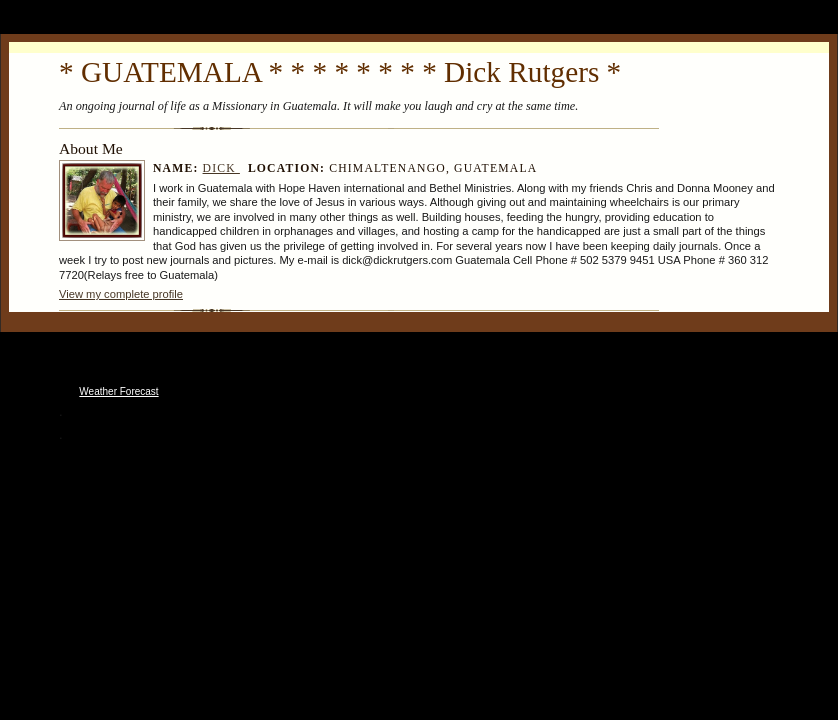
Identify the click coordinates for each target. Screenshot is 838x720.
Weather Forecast (118, 391)
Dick (221, 168)
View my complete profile (121, 294)
